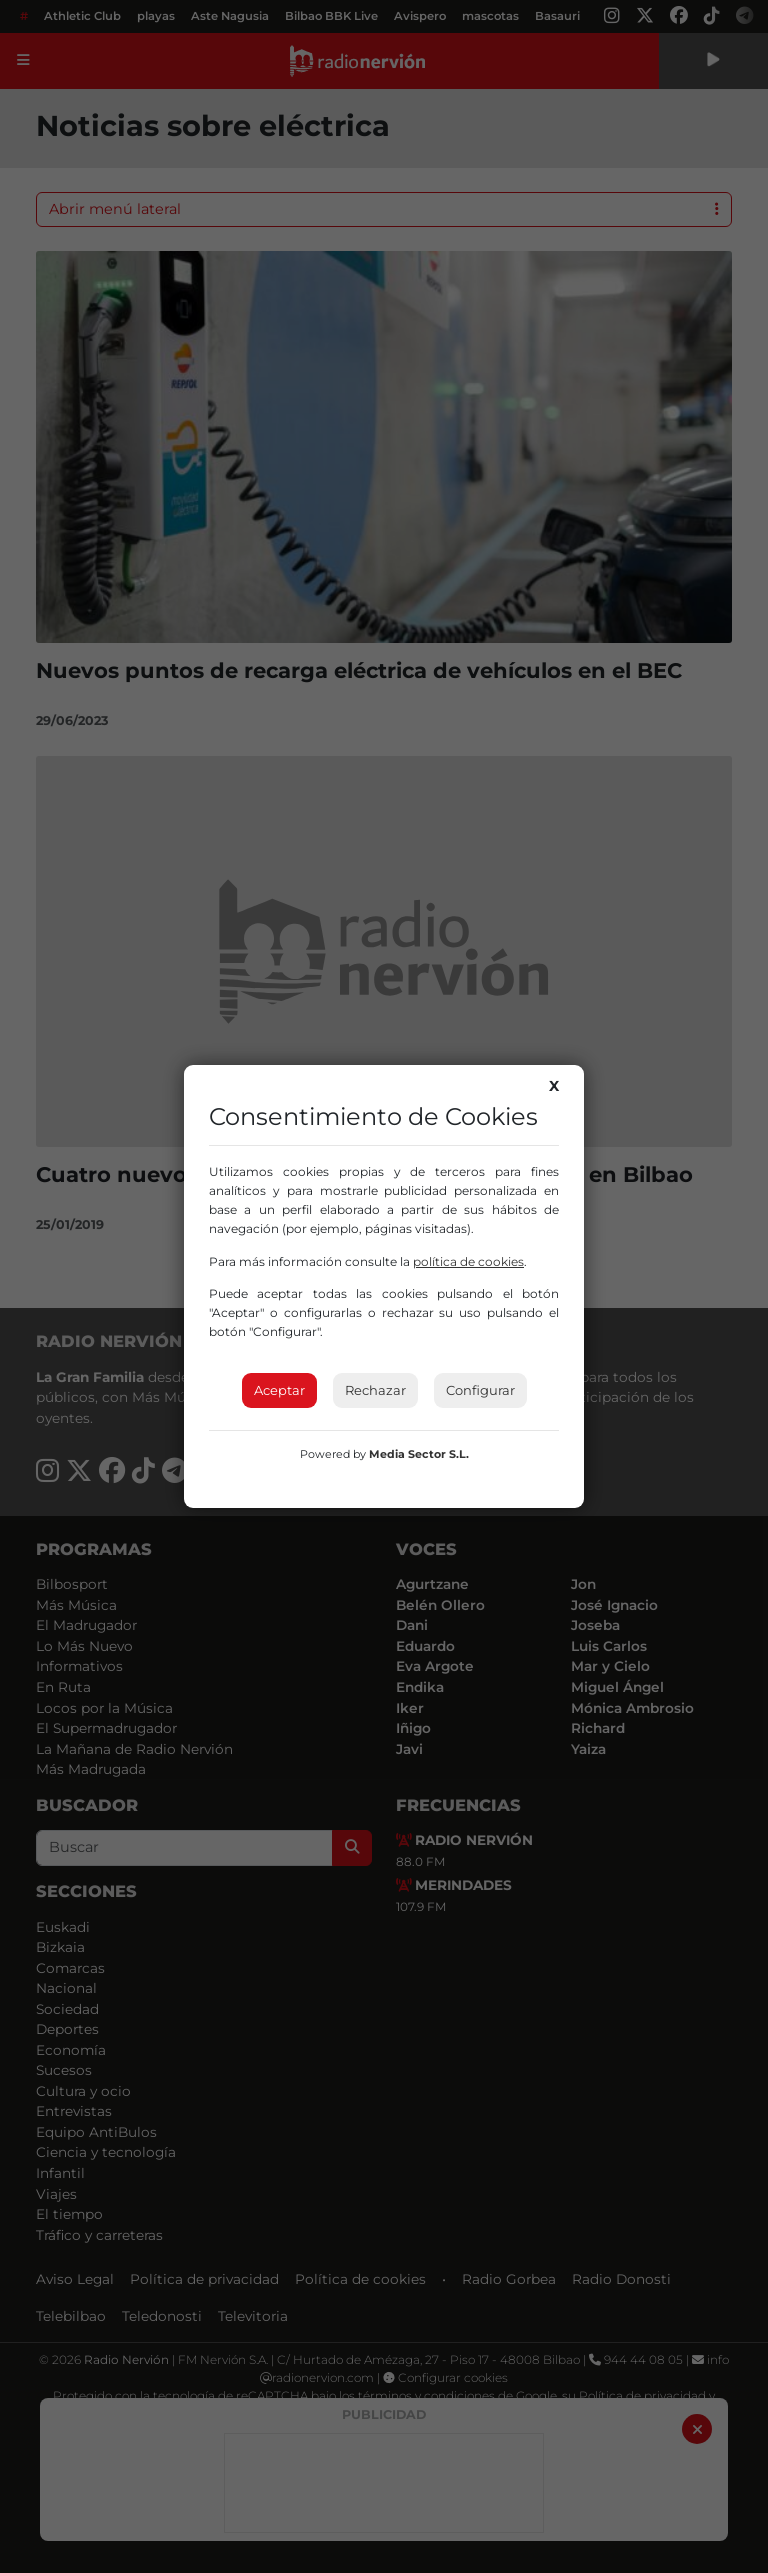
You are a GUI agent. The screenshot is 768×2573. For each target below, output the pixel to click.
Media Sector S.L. (419, 1454)
